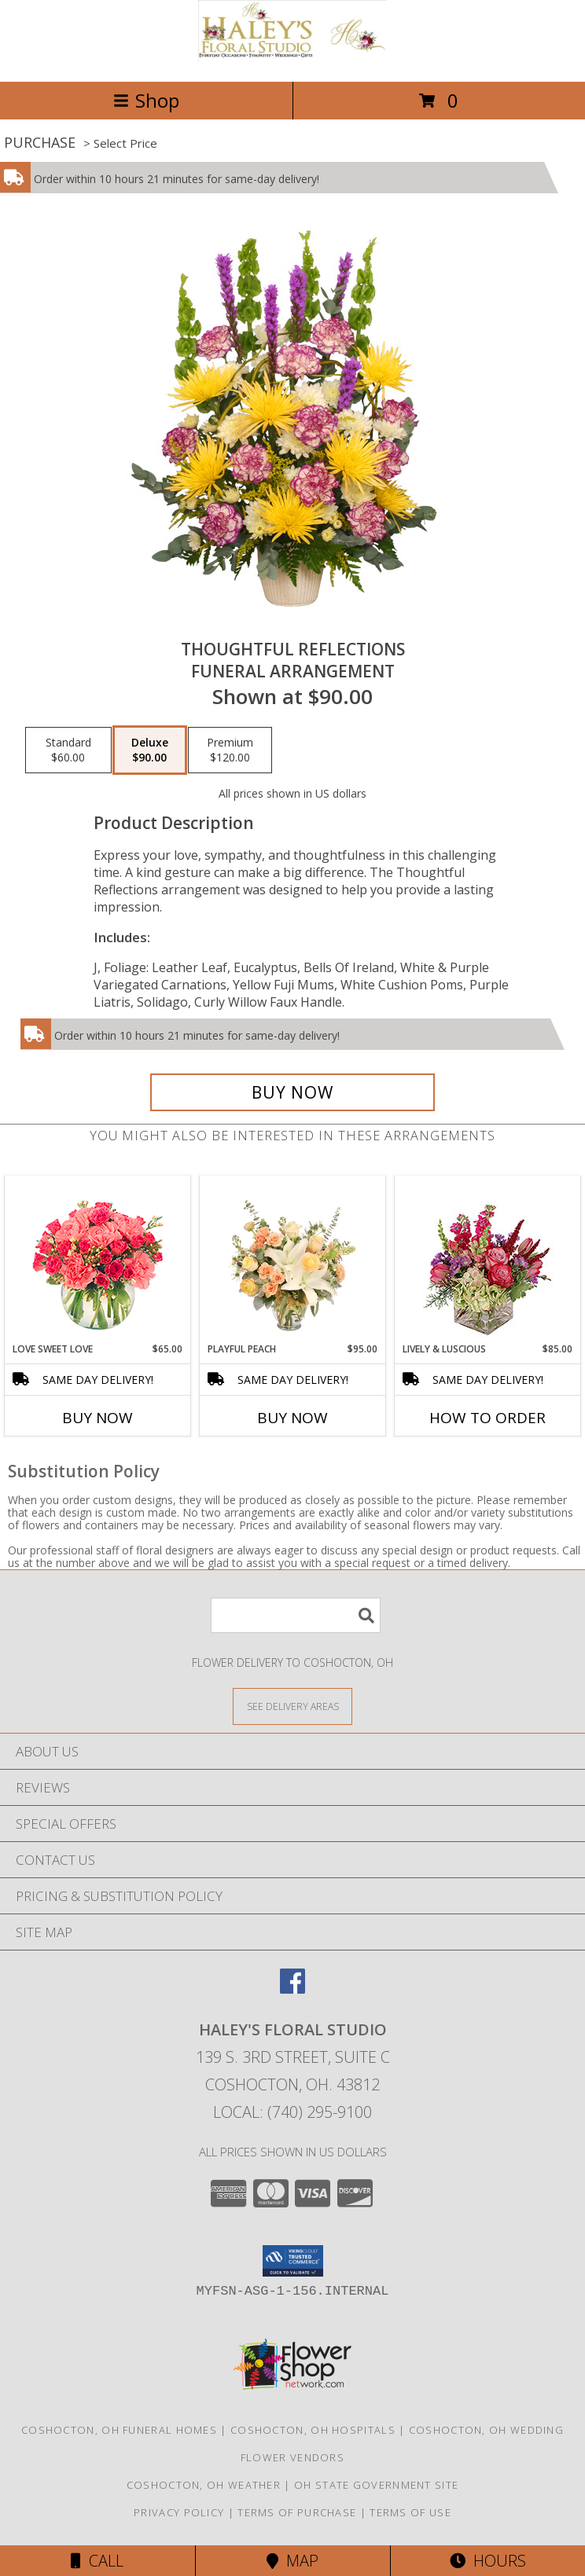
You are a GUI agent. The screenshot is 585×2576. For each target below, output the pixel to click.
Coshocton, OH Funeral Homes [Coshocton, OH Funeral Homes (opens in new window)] (119, 2430)
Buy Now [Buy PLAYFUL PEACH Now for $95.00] (292, 1417)
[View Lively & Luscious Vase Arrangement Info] (488, 1259)
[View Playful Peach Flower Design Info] (293, 1259)
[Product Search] (296, 1615)
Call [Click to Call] (97, 2560)
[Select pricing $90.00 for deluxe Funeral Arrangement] (150, 750)
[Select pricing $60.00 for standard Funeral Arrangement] (68, 750)
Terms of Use (410, 2512)
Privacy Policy (179, 2512)
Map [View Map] (292, 2560)
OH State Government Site (376, 2485)
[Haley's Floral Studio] (292, 58)
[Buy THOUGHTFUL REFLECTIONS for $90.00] (292, 1092)
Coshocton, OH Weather (204, 2485)
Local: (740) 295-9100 (292, 2112)
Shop (146, 100)
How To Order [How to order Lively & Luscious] (487, 1417)
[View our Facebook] (292, 1989)
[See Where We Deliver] (292, 1705)
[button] (293, 2261)
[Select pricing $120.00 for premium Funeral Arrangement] (230, 750)
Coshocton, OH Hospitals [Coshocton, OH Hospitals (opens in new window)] (313, 2430)
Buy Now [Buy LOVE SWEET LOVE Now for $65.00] (97, 1417)
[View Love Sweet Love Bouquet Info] (98, 1259)
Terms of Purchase (296, 2512)
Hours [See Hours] (488, 2560)
